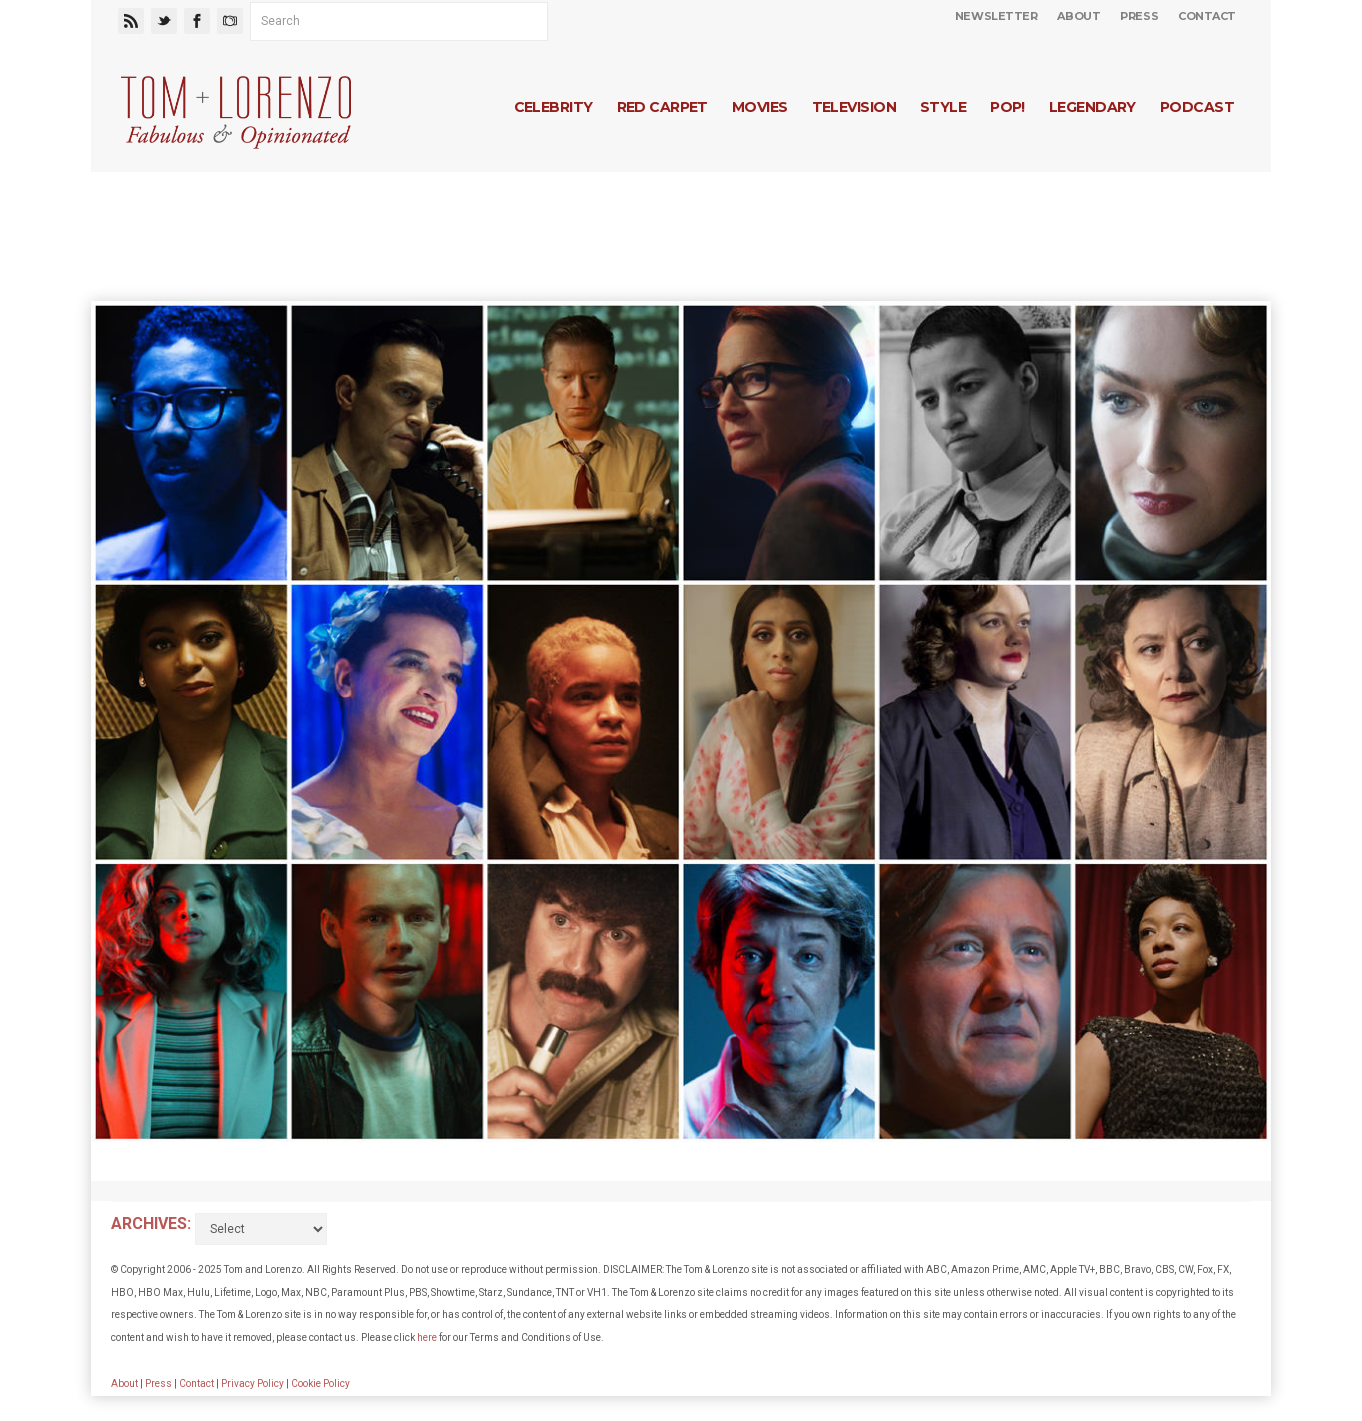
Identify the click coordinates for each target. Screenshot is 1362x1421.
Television (854, 107)
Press (1139, 16)
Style (943, 107)
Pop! (1007, 107)
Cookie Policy (320, 1383)
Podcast (1197, 107)
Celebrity (553, 107)
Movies (760, 107)
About (1078, 16)
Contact (1207, 16)
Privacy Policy (252, 1383)
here (427, 1337)
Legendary (1092, 107)
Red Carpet (662, 107)
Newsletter (996, 16)
